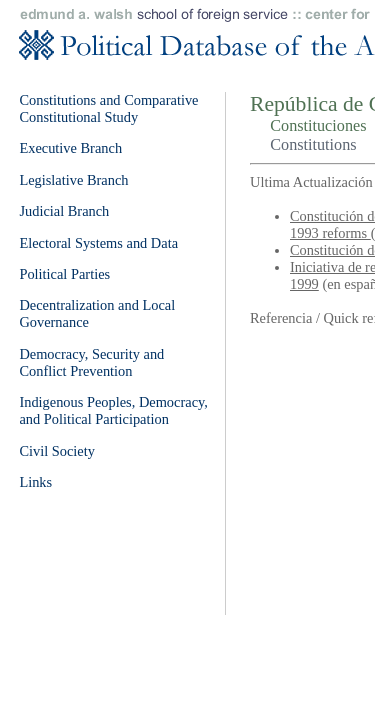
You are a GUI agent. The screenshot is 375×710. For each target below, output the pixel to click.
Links (35, 482)
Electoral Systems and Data (98, 243)
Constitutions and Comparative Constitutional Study (108, 108)
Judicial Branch (64, 211)
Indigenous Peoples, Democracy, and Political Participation (113, 410)
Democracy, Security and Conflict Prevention (91, 362)
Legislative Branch (73, 180)
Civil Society (57, 451)
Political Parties (64, 274)
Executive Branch (70, 148)
